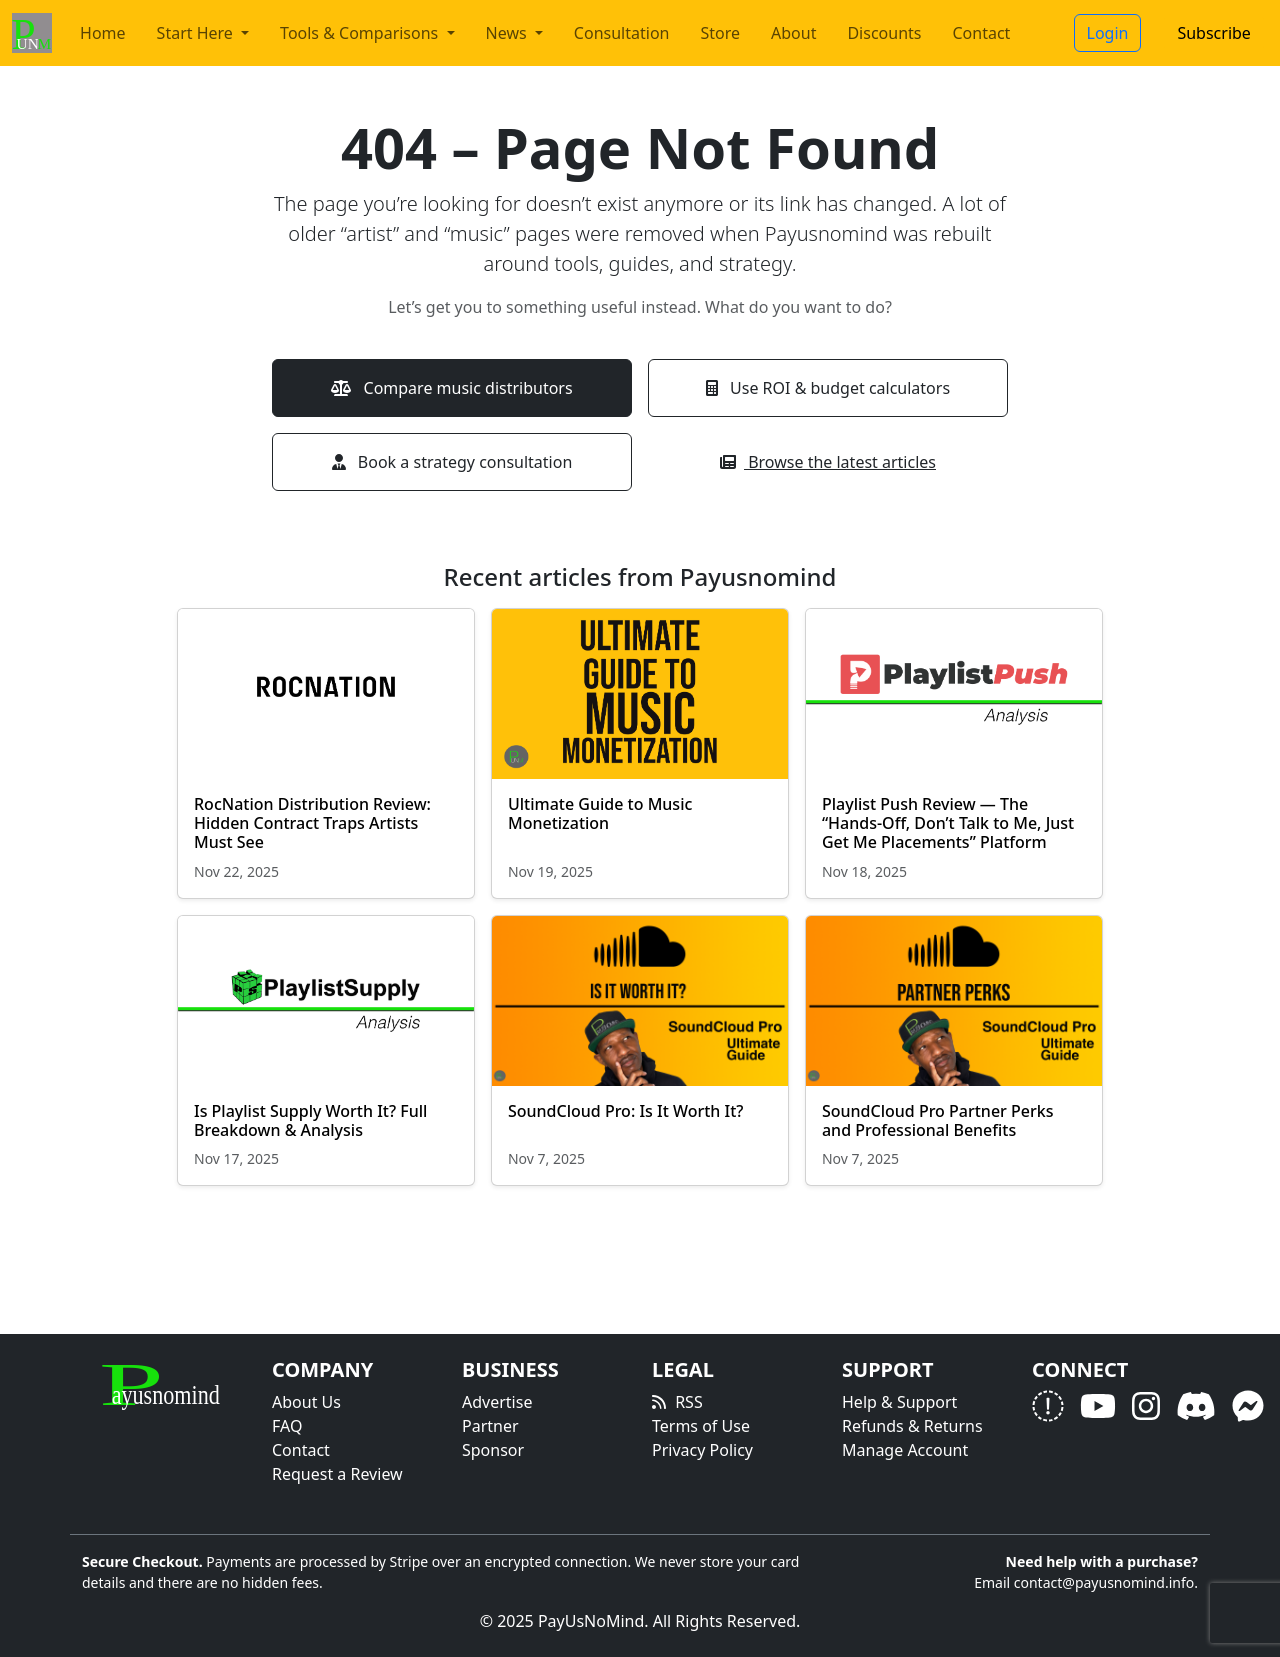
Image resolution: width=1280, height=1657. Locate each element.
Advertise (497, 1402)
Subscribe (1213, 33)
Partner (490, 1426)
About (793, 33)
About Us (306, 1402)
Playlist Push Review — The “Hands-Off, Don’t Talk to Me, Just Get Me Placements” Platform (948, 823)
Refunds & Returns (912, 1426)
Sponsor (493, 1450)
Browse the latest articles (828, 462)
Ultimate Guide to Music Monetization (600, 813)
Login (1108, 33)
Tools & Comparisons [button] (361, 33)
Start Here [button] (197, 33)
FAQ (287, 1426)
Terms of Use (701, 1426)
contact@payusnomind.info (1104, 1582)
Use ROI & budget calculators (828, 388)
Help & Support (899, 1402)
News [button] (508, 33)
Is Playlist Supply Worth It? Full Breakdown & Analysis (310, 1120)
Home (103, 33)
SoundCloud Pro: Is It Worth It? (628, 1111)
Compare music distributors (451, 388)
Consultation (622, 33)
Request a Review (337, 1474)
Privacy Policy (702, 1450)
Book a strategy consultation (452, 462)
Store (720, 33)
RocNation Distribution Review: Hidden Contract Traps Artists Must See (312, 823)
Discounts (884, 33)
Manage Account (905, 1450)
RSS (689, 1402)
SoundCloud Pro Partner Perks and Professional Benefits (937, 1120)
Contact (982, 33)
